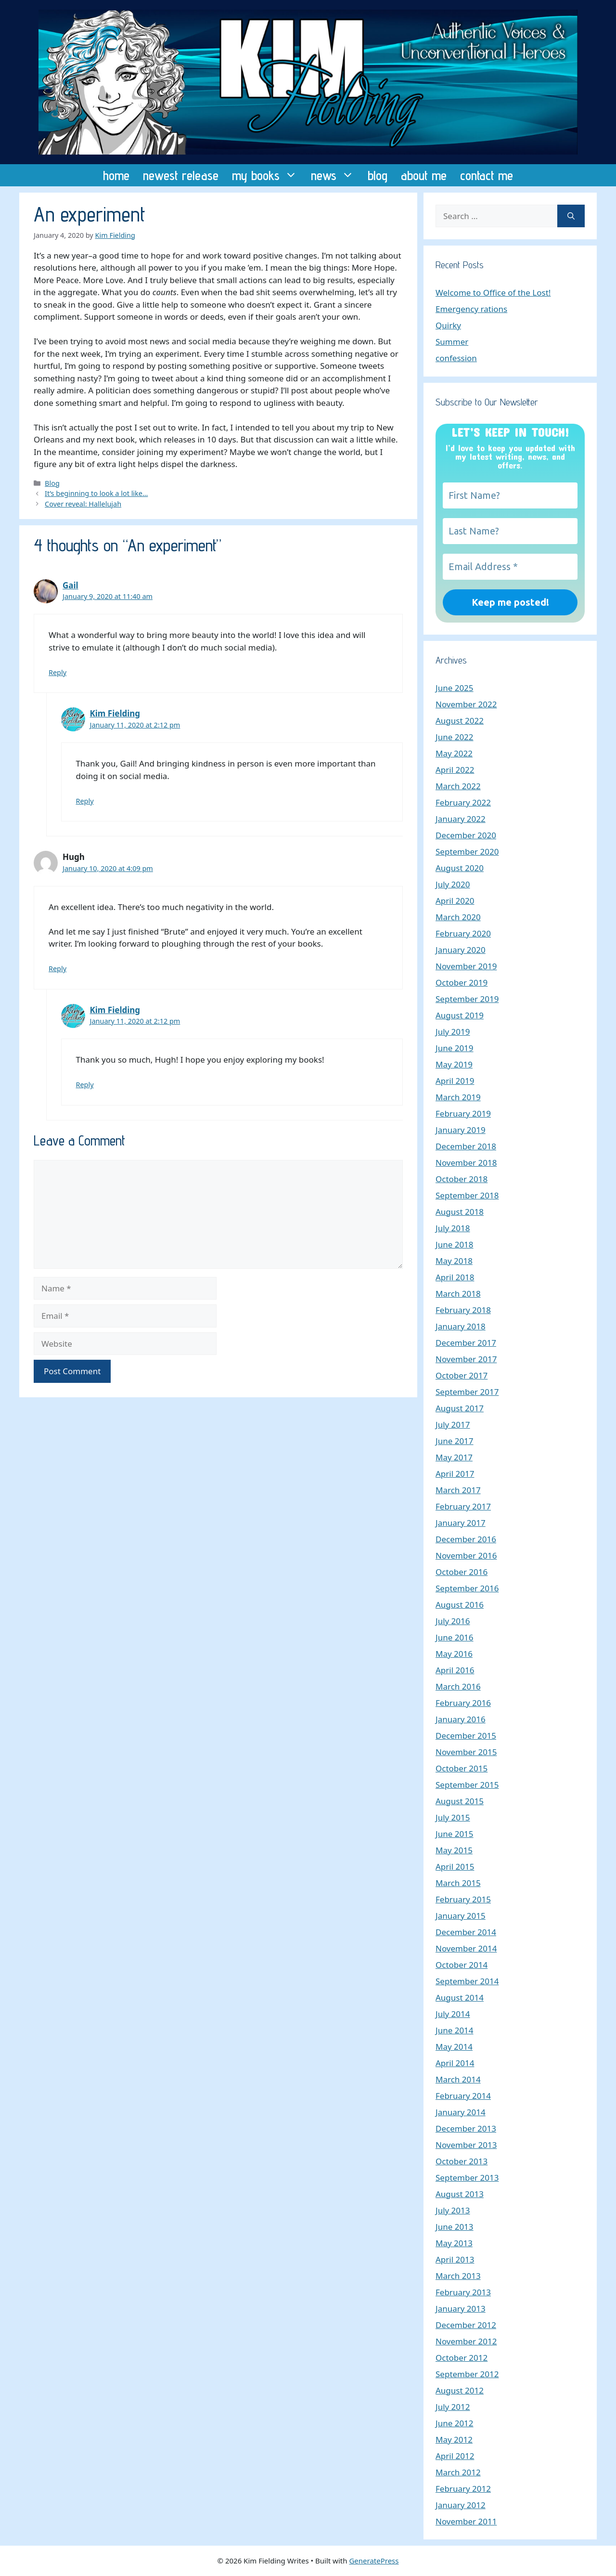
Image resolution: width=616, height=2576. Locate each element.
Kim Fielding (115, 713)
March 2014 (458, 2079)
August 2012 (460, 2390)
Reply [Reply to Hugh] (57, 968)
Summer (452, 341)
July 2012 (453, 2406)
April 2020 (455, 900)
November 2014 (466, 1948)
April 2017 (455, 1473)
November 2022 (466, 704)
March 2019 (458, 1097)
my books (268, 175)
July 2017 (453, 1424)
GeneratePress (373, 2560)
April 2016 (455, 1670)
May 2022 (454, 753)
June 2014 (455, 2030)
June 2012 (455, 2423)
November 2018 (466, 1162)
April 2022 (455, 769)
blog (377, 175)
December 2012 (466, 2324)
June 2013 (455, 2226)
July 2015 (453, 1817)
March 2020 (458, 917)
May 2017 (454, 1457)
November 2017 (466, 1359)
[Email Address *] (510, 567)
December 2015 (466, 1735)
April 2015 (455, 1866)
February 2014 (463, 2095)
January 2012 (461, 2505)
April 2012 (455, 2455)
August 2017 (460, 1408)
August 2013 (460, 2193)
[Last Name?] (510, 531)
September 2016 (467, 1588)
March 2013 (458, 2275)
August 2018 (460, 1211)
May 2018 (454, 1260)
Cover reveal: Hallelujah (83, 503)
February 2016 (463, 1702)
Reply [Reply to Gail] (57, 672)
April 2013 (455, 2259)
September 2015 (467, 1784)
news (336, 175)
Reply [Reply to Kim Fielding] (85, 801)
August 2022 (460, 720)
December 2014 (466, 1932)
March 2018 (458, 1293)
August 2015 (460, 1801)
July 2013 (453, 2210)
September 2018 (467, 1195)
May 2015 (454, 1850)
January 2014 (461, 2112)
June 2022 (455, 736)
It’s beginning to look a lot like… (96, 493)
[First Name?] (510, 495)
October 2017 (462, 1375)
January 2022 (461, 818)
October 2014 (462, 1964)
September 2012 (467, 2374)
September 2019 (467, 998)
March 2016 (458, 1686)
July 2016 (453, 1620)
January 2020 (461, 949)
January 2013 (461, 2308)
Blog (52, 483)
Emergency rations (471, 308)
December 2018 (466, 1146)
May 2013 (454, 2243)
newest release (180, 175)
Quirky (448, 325)
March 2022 (458, 786)
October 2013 (462, 2161)
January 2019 (461, 1129)
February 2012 (463, 2488)
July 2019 (453, 1031)
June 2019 (455, 1048)
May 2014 (454, 2046)
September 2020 (467, 851)
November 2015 (466, 1751)
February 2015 (463, 1899)
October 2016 (462, 1571)
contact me (486, 175)
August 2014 (460, 1997)
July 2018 (453, 1228)
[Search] (571, 216)
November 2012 (466, 2341)
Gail (70, 585)
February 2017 (463, 1506)
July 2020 (453, 884)
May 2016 (454, 1653)
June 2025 (455, 687)
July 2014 (453, 2013)
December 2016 (466, 1539)
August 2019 (460, 1015)
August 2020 (460, 867)
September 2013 (467, 2177)
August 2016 (460, 1604)
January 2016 (461, 1719)
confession (456, 358)
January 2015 (461, 1915)
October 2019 (462, 982)
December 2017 (466, 1342)
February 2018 (463, 1309)
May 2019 (454, 1064)
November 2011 (466, 2521)
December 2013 (466, 2128)
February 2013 (463, 2292)
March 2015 (458, 1882)
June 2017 (455, 1440)
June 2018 (455, 1244)
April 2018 (455, 1277)
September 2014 (467, 1981)
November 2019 (466, 966)
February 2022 (463, 802)
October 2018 (462, 1178)
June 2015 (455, 1833)
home (116, 175)
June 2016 (455, 1637)
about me (424, 175)
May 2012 (454, 2439)
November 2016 (466, 1555)
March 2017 (458, 1490)
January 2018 (461, 1326)
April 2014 (455, 2063)
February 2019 (463, 1113)
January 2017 (461, 1522)
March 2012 (458, 2472)
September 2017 (467, 1391)
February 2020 (463, 933)
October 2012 (462, 2357)
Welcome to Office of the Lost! (493, 292)
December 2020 (466, 835)
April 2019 (455, 1080)
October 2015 (462, 1768)
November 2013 (466, 2144)
